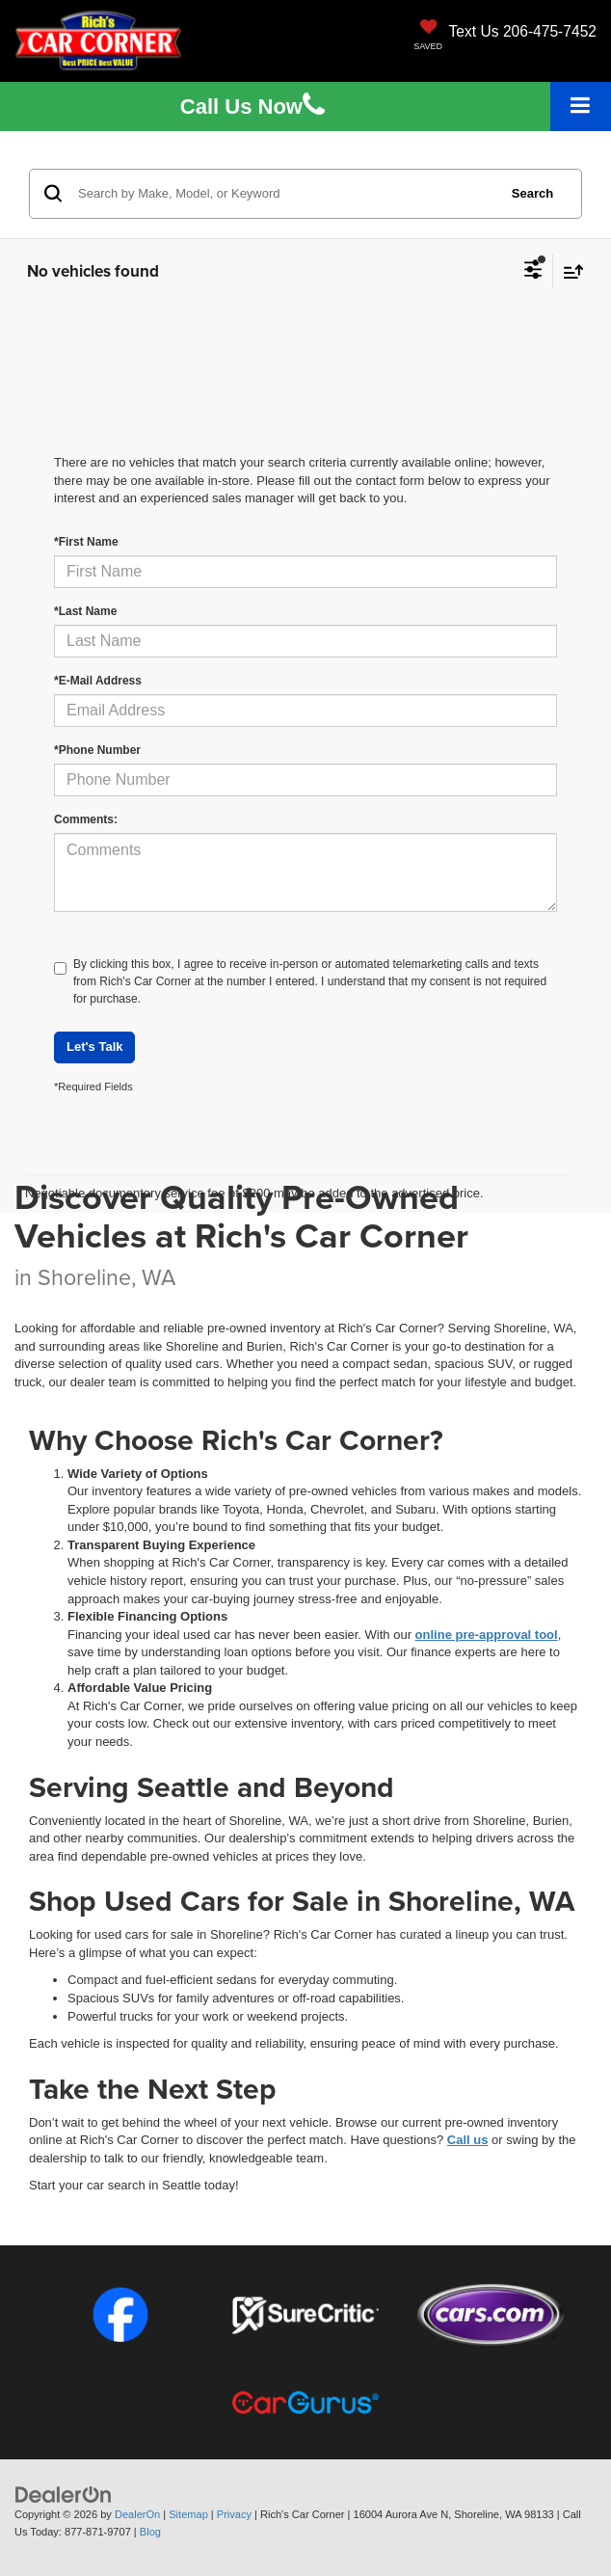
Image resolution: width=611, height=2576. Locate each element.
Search (532, 193)
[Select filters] (533, 272)
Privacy (234, 2514)
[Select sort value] (568, 271)
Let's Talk (94, 1046)
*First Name (86, 542)
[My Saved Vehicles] (427, 36)
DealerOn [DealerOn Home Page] (137, 2514)
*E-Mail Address (98, 680)
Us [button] (252, 106)
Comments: (86, 819)
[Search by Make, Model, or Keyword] (284, 194)
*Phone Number (97, 750)
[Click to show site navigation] (580, 106)
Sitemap (188, 2514)
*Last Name (85, 611)
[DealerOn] (63, 2493)
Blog (150, 2531)
